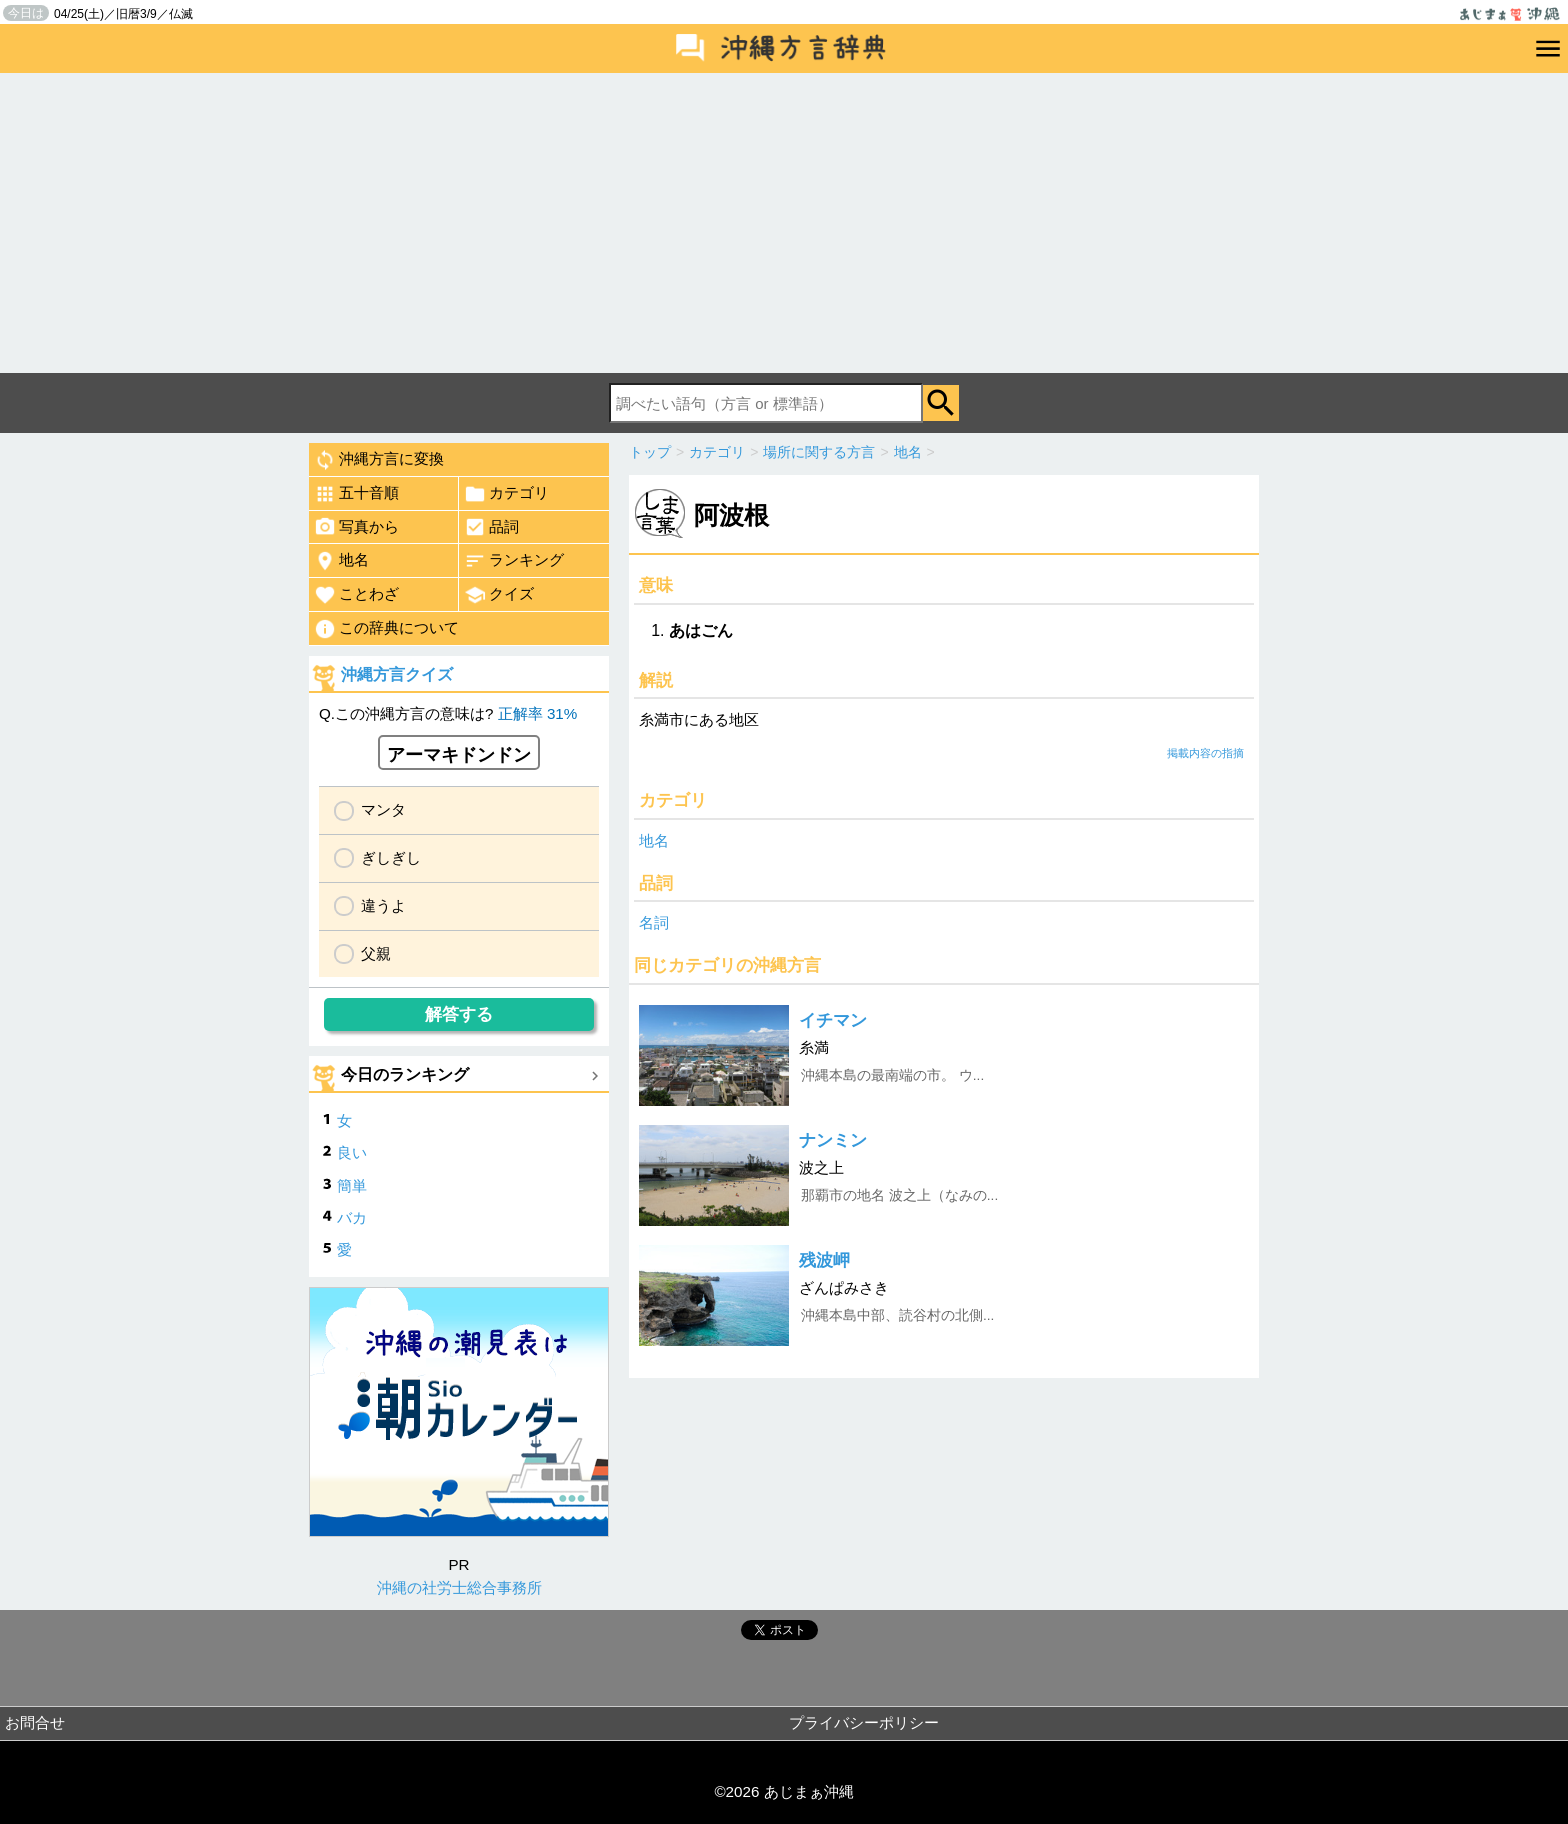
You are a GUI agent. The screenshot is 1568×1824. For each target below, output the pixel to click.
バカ (352, 1217)
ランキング (514, 561)
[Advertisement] (784, 223)
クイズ (499, 595)
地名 (654, 840)
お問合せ (35, 1722)
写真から (356, 527)
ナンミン (833, 1140)
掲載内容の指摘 (1205, 753)
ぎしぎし (391, 857)
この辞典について (386, 629)
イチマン (833, 1020)
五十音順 (356, 494)
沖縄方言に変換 (379, 460)
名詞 (654, 922)
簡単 (352, 1185)
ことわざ (356, 595)
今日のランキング (405, 1074)
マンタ (383, 809)
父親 (376, 953)
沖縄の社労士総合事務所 (459, 1587)
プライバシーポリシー (864, 1722)
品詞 (491, 527)
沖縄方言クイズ (397, 674)
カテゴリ (506, 494)
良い (352, 1152)
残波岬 (824, 1260)
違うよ (383, 905)
